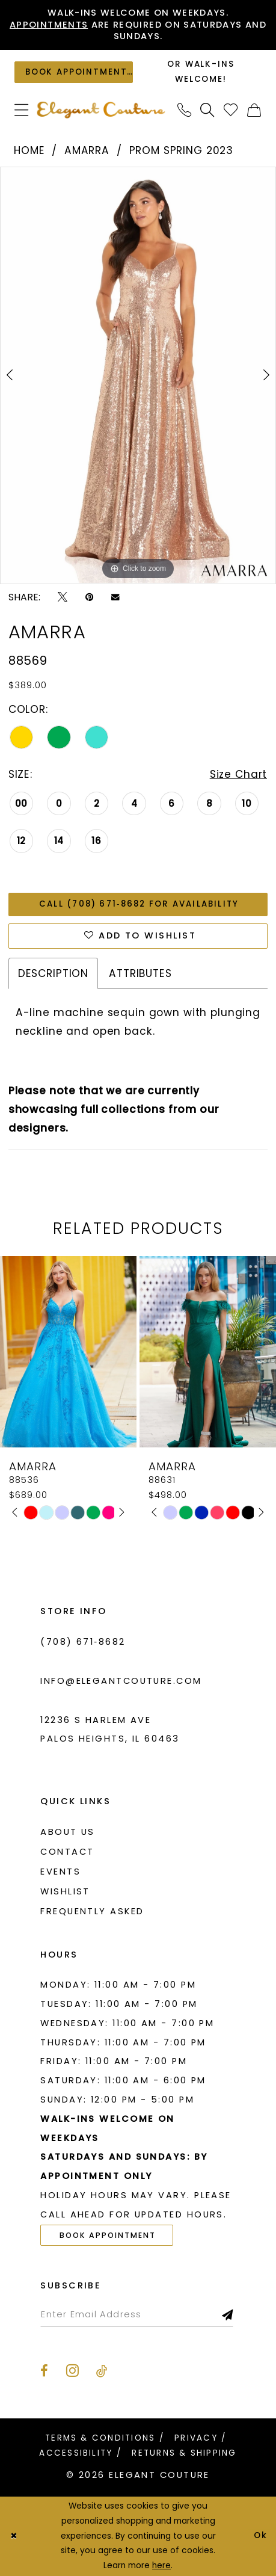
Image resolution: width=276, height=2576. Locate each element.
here (161, 2565)
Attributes (140, 973)
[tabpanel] (138, 375)
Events (60, 1872)
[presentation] (68, 1352)
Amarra (86, 150)
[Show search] (207, 110)
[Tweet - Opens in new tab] (62, 597)
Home (29, 150)
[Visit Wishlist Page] (231, 110)
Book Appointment (108, 2235)
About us (67, 1832)
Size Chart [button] (239, 774)
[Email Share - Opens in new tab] (115, 597)
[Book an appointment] (73, 72)
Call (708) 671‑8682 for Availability (139, 904)
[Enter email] (136, 2314)
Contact (67, 1852)
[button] (22, 110)
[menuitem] (22, 110)
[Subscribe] (227, 2314)
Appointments (49, 25)
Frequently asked (92, 1911)
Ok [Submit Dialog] (261, 2536)
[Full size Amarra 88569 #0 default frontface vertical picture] (138, 375)
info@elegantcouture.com (120, 1681)
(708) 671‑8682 (82, 1642)
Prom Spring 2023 (181, 150)
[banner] (101, 110)
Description (53, 973)
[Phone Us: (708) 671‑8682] (184, 110)
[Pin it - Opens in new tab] (89, 597)
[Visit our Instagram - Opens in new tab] (72, 2370)
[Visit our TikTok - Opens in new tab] (101, 2370)
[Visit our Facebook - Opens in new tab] (44, 2370)
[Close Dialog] (14, 2537)
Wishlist (65, 1891)
